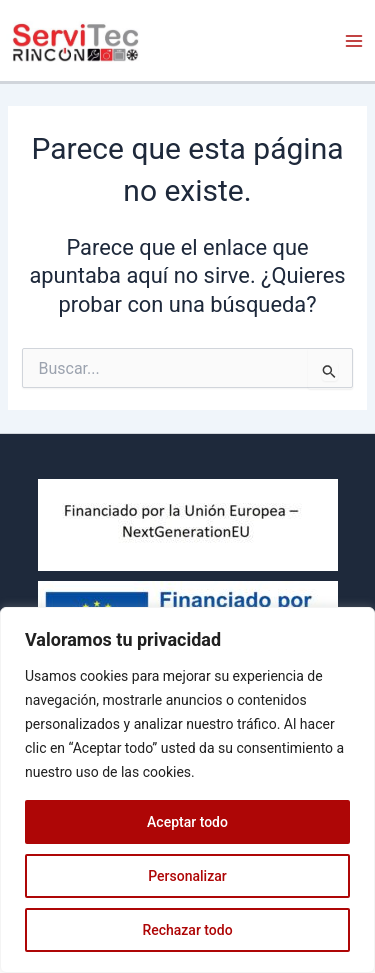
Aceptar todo (187, 822)
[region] (187, 790)
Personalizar (187, 876)
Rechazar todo (187, 930)
